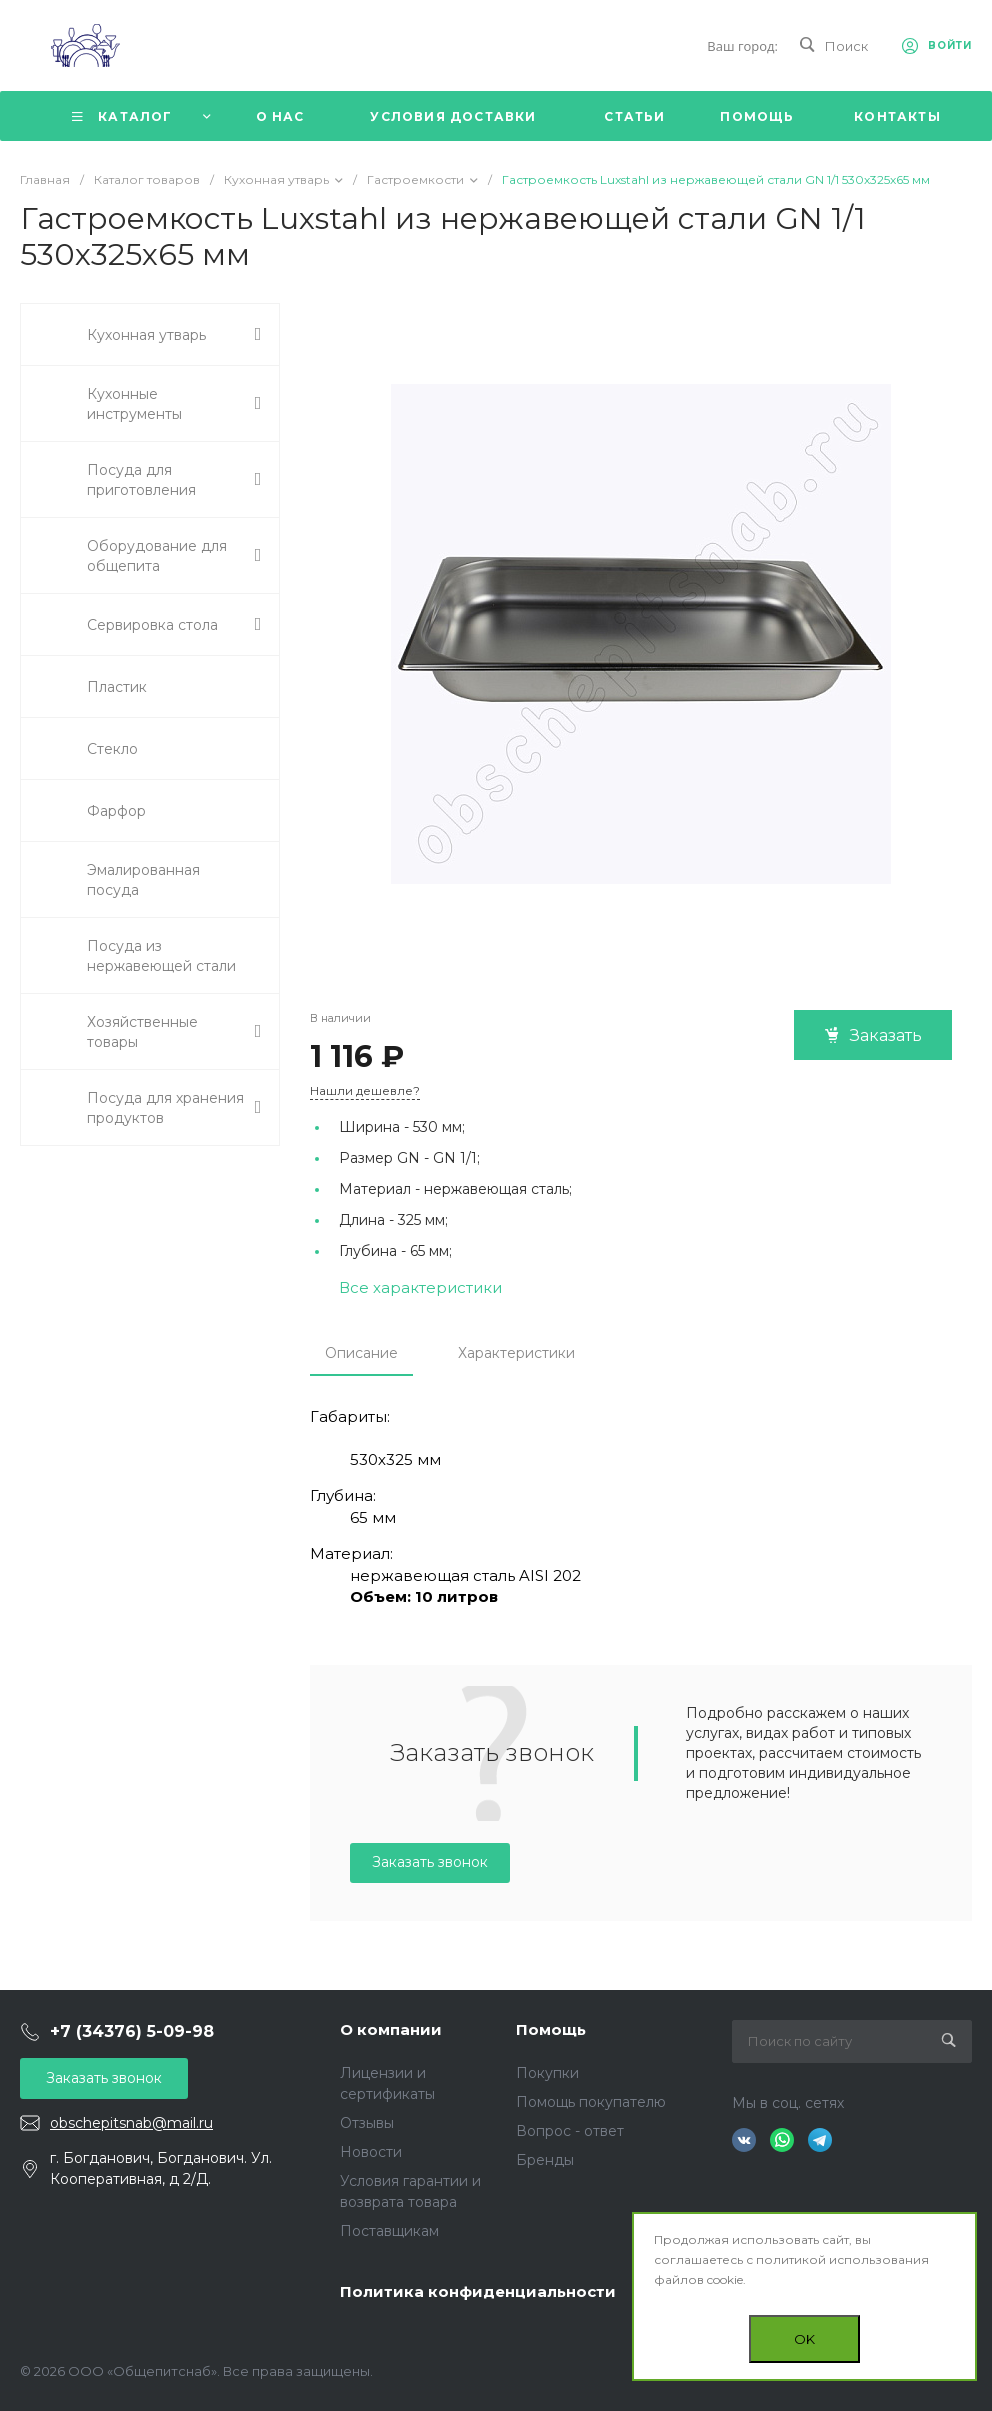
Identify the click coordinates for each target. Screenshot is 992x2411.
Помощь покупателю (591, 2102)
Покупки (547, 2073)
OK (804, 2339)
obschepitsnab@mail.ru (131, 2123)
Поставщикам (389, 2231)
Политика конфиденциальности (478, 2291)
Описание (361, 1353)
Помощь (551, 2029)
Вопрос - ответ (570, 2131)
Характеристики (516, 1353)
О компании (391, 2029)
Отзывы (367, 2123)
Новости (371, 2152)
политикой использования (842, 2259)
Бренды (545, 2160)
